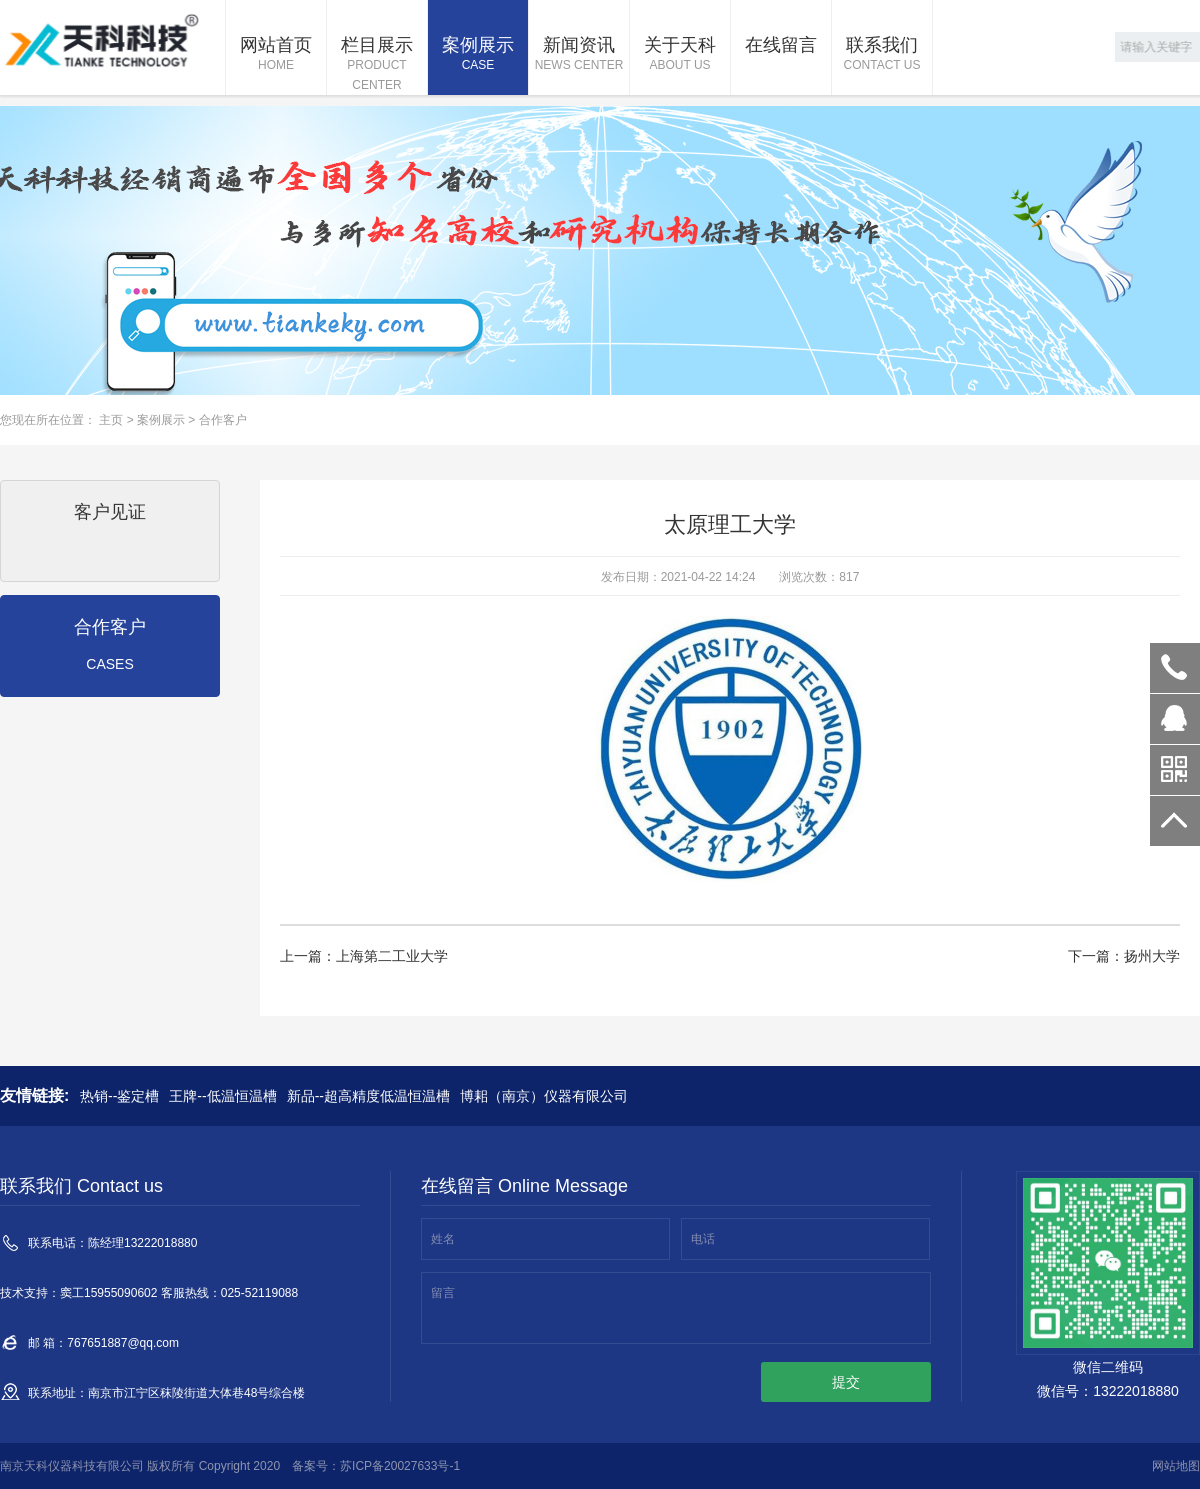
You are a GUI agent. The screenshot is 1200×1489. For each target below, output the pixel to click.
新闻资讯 (579, 55)
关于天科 (680, 55)
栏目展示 (377, 65)
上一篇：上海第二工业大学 (364, 956)
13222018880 (1175, 668)
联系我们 (882, 55)
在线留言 (781, 45)
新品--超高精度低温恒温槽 (368, 1096)
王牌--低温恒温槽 (222, 1096)
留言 (443, 1293)
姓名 (443, 1239)
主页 (111, 420)
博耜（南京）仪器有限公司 (544, 1096)
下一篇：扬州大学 (1124, 956)
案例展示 (478, 55)
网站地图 (1176, 1466)
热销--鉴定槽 (119, 1096)
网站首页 (276, 55)
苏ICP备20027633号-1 (400, 1466)
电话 (703, 1239)
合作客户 (223, 420)
